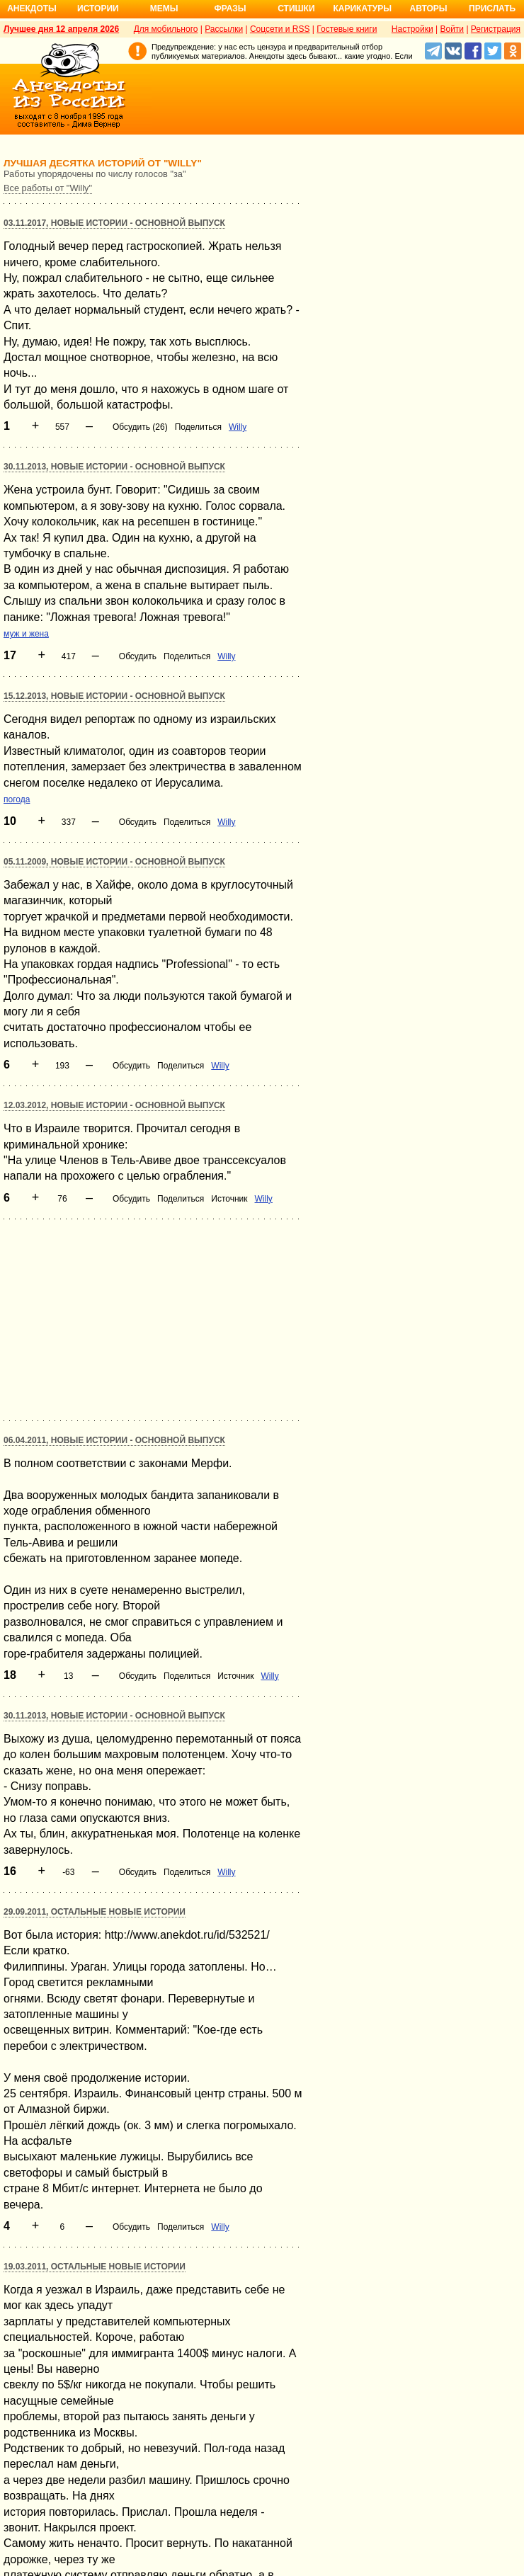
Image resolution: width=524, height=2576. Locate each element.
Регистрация (495, 29)
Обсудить (137, 656)
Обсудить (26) (140, 427)
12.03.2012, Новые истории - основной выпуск (114, 1105)
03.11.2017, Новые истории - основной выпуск (114, 223)
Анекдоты (32, 8)
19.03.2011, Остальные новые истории (95, 2267)
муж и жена (26, 634)
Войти (452, 29)
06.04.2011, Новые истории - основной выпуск (114, 1440)
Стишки (296, 8)
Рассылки (224, 29)
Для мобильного (166, 29)
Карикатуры (362, 8)
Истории (98, 8)
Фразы (230, 8)
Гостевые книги (347, 29)
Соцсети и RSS (280, 29)
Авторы (429, 8)
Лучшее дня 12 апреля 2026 (61, 29)
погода (17, 799)
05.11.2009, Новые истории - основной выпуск (114, 862)
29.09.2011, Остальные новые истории (95, 1912)
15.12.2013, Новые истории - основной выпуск (114, 696)
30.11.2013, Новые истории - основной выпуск (114, 467)
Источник (229, 1199)
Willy (237, 427)
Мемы (164, 8)
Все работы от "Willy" (48, 188)
